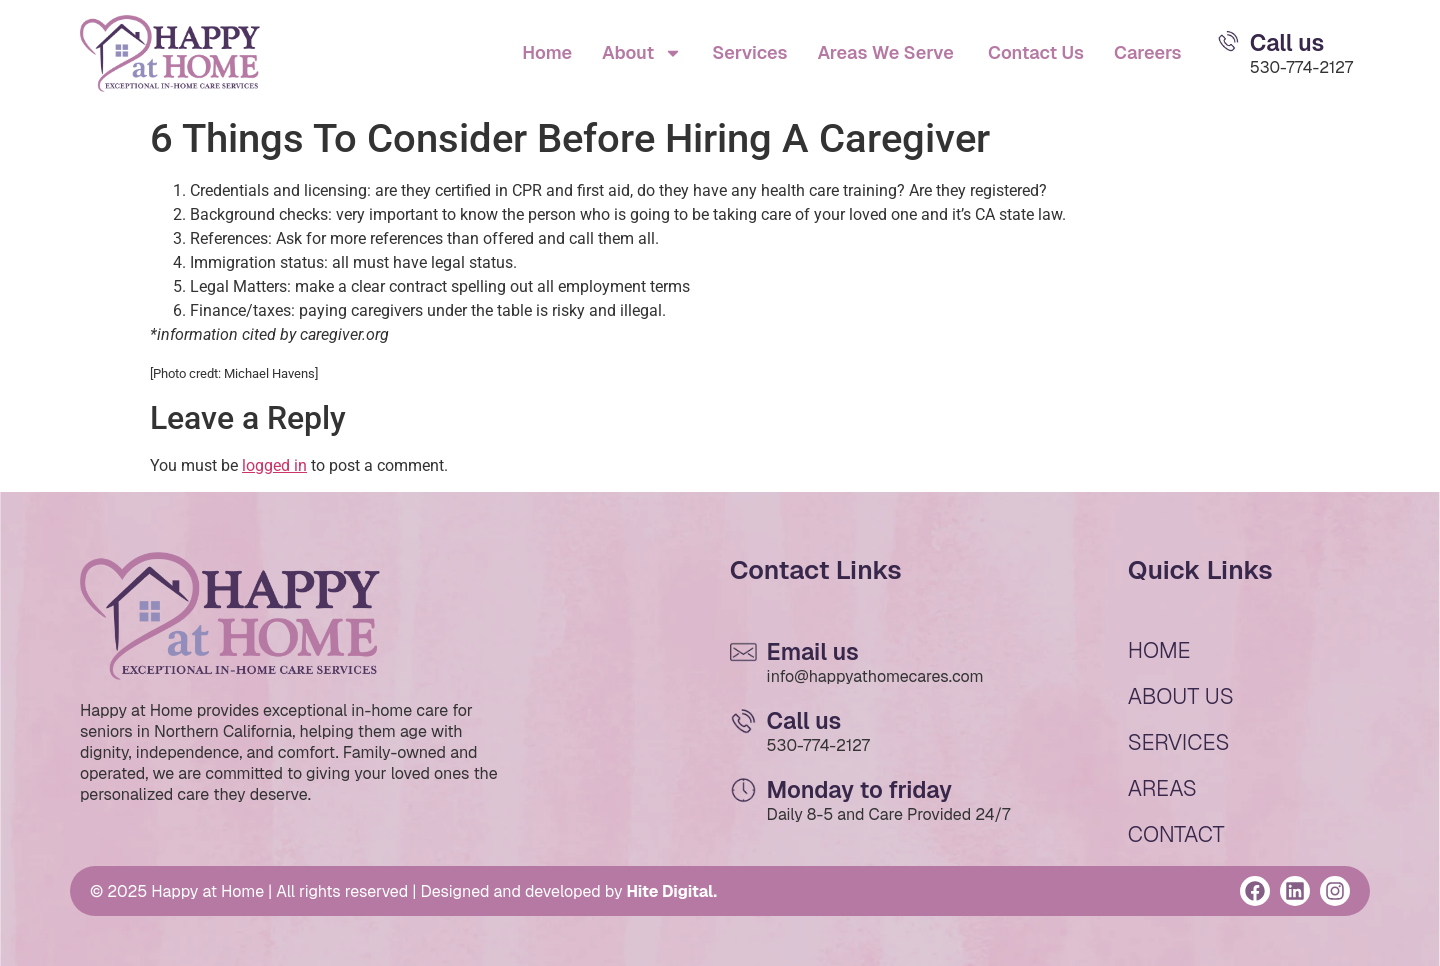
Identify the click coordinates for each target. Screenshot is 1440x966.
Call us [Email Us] (1287, 43)
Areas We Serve (885, 52)
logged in (274, 465)
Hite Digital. (671, 891)
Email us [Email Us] (813, 652)
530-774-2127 (1301, 67)
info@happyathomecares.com (875, 676)
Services (749, 52)
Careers (1148, 52)
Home (547, 52)
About (642, 53)
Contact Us (1034, 52)
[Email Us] (1228, 41)
